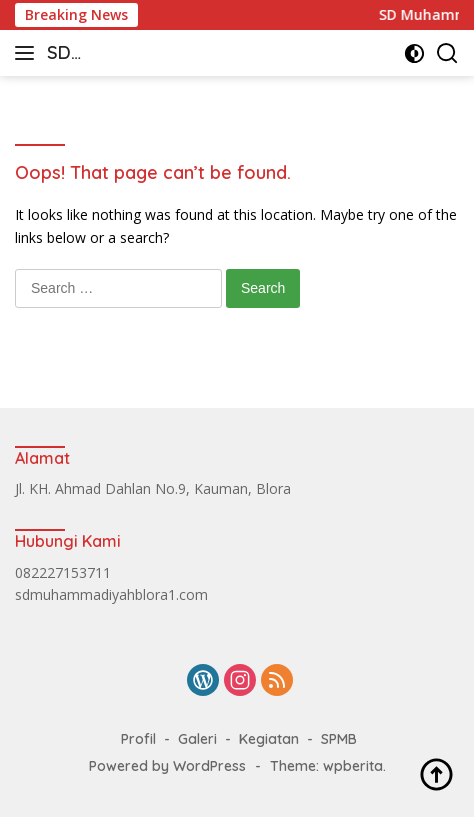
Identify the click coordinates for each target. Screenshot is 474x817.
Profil (138, 739)
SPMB (339, 739)
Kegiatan (269, 739)
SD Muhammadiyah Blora (114, 54)
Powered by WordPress (167, 766)
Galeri (197, 739)
